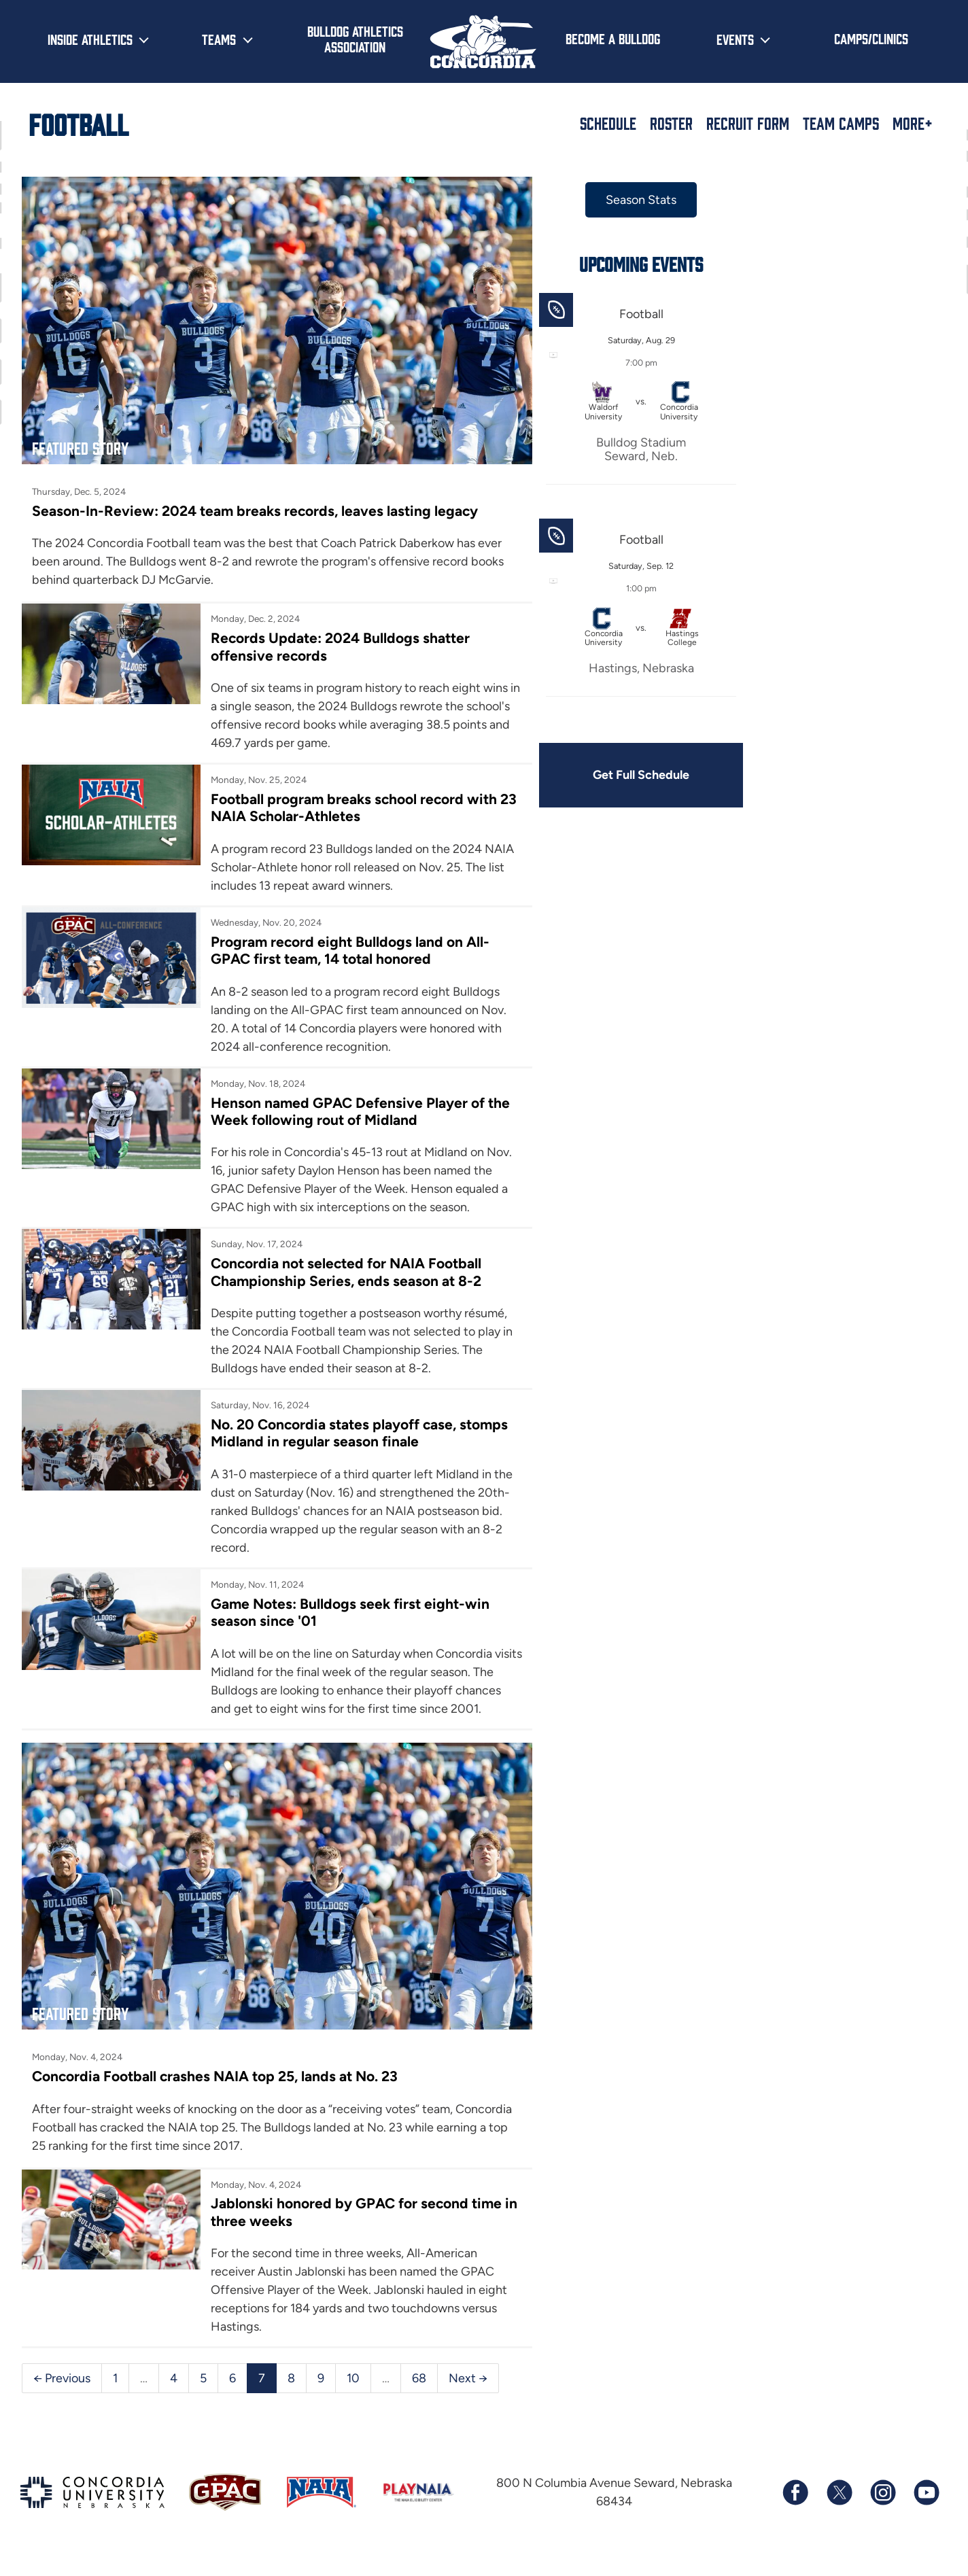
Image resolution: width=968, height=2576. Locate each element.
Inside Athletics (90, 39)
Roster (671, 123)
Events (735, 39)
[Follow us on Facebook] (795, 2508)
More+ (913, 123)
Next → (468, 2393)
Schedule (608, 123)
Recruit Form (747, 123)
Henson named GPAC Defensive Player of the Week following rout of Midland (359, 1110)
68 (419, 2393)
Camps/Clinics (871, 38)
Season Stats (639, 199)
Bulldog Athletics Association (355, 38)
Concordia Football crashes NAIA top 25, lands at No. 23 (215, 2092)
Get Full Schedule (639, 774)
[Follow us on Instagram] (882, 2508)
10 (353, 2393)
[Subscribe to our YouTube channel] (926, 2508)
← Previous (61, 2393)
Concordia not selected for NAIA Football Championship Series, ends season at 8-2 (345, 1271)
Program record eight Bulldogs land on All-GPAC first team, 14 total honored (349, 949)
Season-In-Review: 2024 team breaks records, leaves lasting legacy (255, 509)
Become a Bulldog (613, 38)
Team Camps (841, 123)
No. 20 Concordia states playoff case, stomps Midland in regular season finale (358, 1431)
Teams (219, 39)
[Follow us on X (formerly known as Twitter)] (839, 2508)
